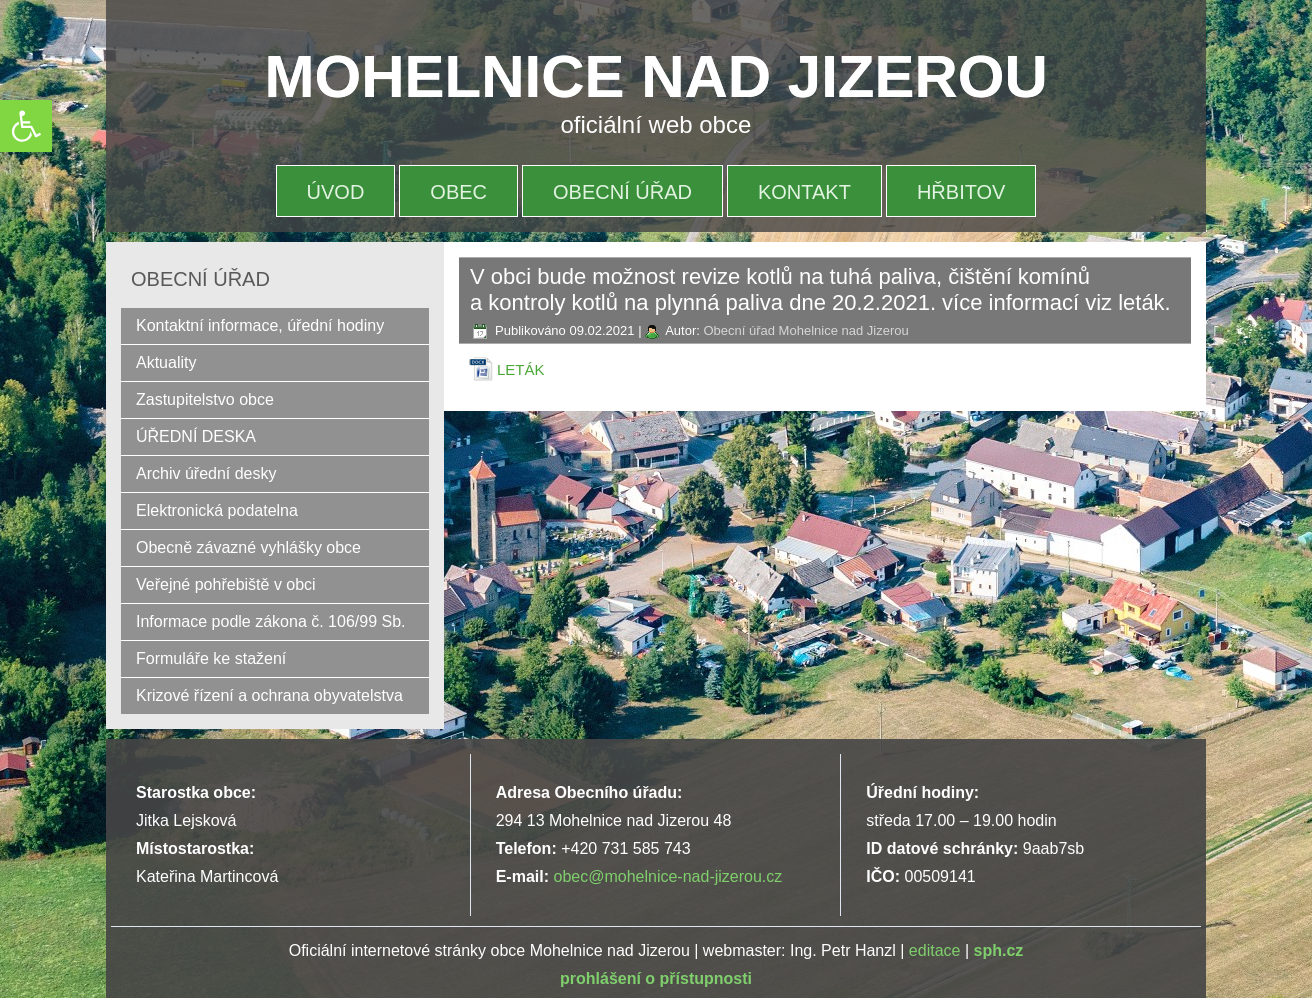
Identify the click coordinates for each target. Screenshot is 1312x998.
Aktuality (166, 362)
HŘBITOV (961, 192)
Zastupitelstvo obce (205, 399)
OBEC (458, 192)
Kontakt (804, 192)
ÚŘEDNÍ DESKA (196, 436)
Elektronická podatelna (217, 510)
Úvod (336, 192)
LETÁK (521, 369)
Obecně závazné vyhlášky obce (248, 547)
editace (935, 950)
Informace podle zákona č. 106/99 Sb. (271, 621)
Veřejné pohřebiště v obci (226, 584)
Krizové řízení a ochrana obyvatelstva (269, 695)
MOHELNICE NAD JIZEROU (656, 76)
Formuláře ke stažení (211, 658)
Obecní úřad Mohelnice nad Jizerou (805, 330)
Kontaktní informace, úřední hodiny (260, 325)
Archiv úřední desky (206, 473)
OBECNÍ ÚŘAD (622, 192)
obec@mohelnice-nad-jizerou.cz (667, 876)
